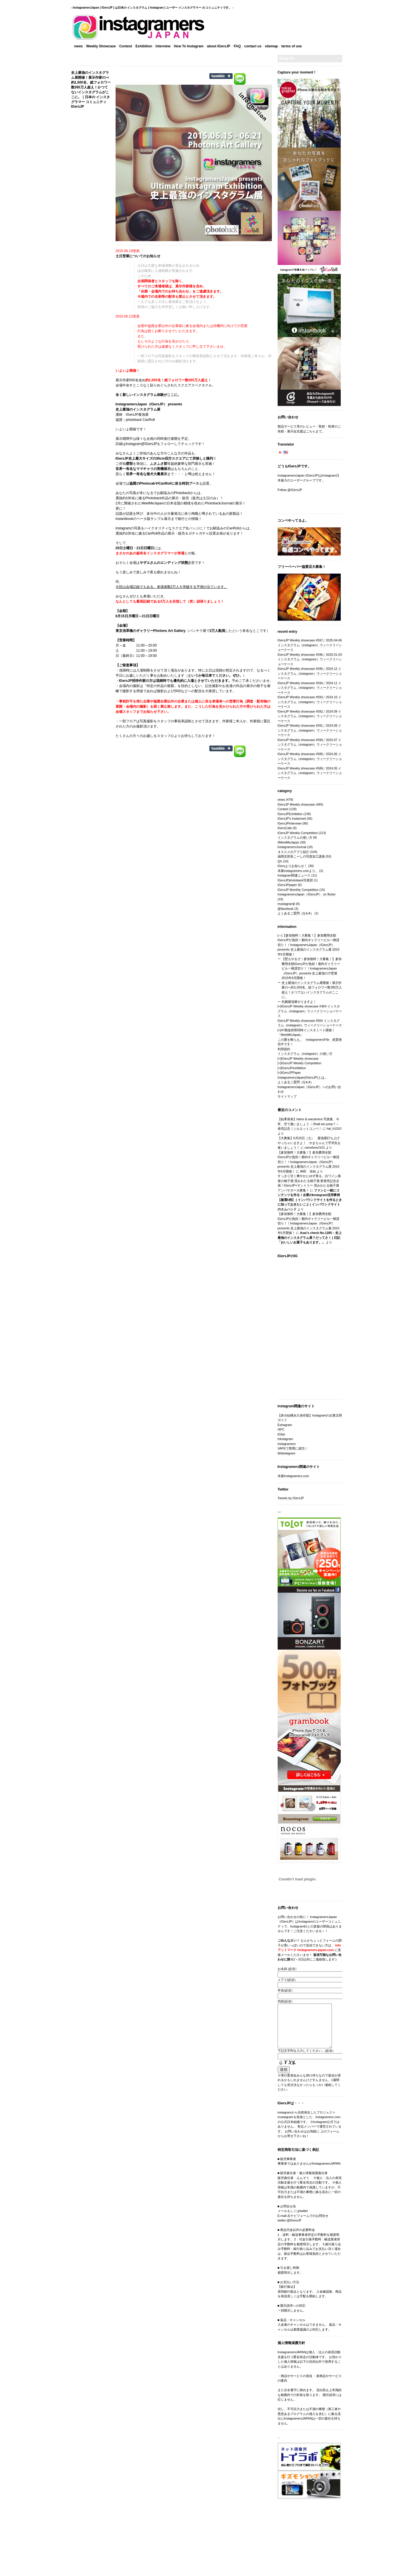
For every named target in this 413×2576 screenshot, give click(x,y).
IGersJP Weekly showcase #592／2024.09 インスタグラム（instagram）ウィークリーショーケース (310, 716)
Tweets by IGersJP (291, 1498)
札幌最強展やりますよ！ (299, 1001)
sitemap (271, 46)
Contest (125, 46)
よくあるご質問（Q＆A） (296, 913)
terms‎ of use (291, 46)
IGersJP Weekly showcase (296, 804)
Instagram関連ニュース (294, 875)
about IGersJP (218, 46)
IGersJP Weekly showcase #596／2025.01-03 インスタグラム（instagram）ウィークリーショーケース (310, 659)
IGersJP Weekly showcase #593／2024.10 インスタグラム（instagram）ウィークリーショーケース (310, 701)
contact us (253, 46)
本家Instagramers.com (293, 1476)
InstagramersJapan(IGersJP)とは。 (303, 1077)
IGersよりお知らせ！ (292, 866)
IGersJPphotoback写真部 (295, 880)
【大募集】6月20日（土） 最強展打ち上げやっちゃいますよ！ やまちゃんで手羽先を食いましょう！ (309, 1142)
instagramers (287, 1443)
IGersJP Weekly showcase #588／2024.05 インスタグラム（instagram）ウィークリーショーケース (310, 773)
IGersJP (157, 404)
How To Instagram (188, 46)
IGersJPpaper (287, 885)
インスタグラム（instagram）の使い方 (305, 1053)
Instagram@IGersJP (141, 444)
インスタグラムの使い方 (295, 837)
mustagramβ (286, 903)
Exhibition (143, 46)
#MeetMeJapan (288, 842)
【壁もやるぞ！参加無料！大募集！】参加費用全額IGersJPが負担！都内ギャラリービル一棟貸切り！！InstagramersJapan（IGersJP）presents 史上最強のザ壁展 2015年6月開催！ (312, 968)
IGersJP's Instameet (292, 818)
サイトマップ (287, 1096)
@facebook (286, 908)
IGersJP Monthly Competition (298, 889)
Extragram (285, 1425)
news (78, 46)
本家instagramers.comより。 (298, 870)
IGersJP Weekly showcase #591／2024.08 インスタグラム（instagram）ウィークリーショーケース (310, 730)
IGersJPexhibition (293, 1068)
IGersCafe (285, 828)
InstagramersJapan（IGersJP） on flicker (307, 894)
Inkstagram (285, 1439)
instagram (123, 528)
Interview (162, 46)
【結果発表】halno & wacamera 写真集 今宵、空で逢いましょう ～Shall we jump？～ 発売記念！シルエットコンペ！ (308, 1123)
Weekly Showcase (101, 46)
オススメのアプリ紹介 (293, 851)
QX (280, 861)
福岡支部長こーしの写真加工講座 (301, 856)
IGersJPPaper (291, 1072)
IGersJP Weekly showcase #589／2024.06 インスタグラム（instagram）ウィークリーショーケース (310, 758)
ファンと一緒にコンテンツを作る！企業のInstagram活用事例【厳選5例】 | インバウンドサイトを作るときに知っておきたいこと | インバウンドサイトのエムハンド (310, 1200)
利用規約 (284, 1049)
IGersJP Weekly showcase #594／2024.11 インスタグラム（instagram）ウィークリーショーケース (310, 687)
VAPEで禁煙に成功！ (293, 1448)
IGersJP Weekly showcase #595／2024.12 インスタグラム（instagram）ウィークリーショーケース (310, 673)
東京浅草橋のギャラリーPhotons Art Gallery (151, 631)
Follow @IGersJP (290, 489)
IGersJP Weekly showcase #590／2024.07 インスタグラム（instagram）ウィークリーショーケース (310, 744)
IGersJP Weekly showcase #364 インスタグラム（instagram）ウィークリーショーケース (310, 1011)
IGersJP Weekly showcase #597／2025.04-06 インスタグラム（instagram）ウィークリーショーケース (310, 644)
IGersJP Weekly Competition (298, 833)
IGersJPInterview (290, 823)
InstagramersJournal (292, 847)
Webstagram (286, 1453)
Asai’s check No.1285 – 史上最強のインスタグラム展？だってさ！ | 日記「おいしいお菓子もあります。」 (310, 1237)
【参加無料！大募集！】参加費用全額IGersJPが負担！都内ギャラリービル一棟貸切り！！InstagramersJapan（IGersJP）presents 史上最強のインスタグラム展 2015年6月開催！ (309, 945)
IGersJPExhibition (290, 814)
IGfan (281, 1434)
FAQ (237, 46)
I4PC (281, 1429)
